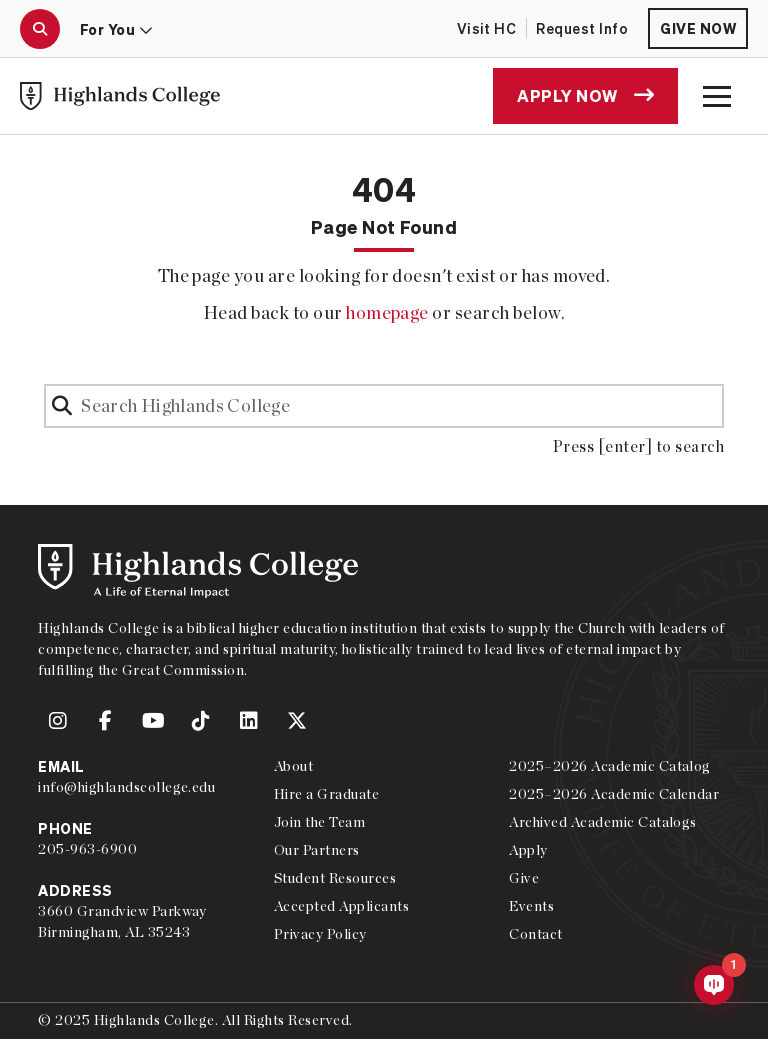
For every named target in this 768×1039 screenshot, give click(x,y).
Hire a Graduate (326, 794)
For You (116, 29)
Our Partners (317, 850)
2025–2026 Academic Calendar (614, 794)
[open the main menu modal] (717, 96)
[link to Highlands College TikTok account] (201, 721)
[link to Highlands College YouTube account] (154, 721)
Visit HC (487, 28)
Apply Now (585, 95)
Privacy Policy (320, 934)
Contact (535, 934)
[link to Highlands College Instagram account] (58, 721)
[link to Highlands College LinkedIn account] (249, 721)
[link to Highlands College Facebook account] (106, 721)
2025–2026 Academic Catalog (609, 766)
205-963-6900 (87, 849)
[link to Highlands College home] (120, 96)
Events (531, 906)
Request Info (582, 28)
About (293, 766)
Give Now (698, 28)
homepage (387, 312)
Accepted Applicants (341, 906)
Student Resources (335, 878)
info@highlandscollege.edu (126, 787)
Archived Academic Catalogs (602, 822)
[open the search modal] (40, 29)
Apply (528, 850)
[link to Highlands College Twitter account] (297, 721)
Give (524, 878)
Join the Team (319, 822)
